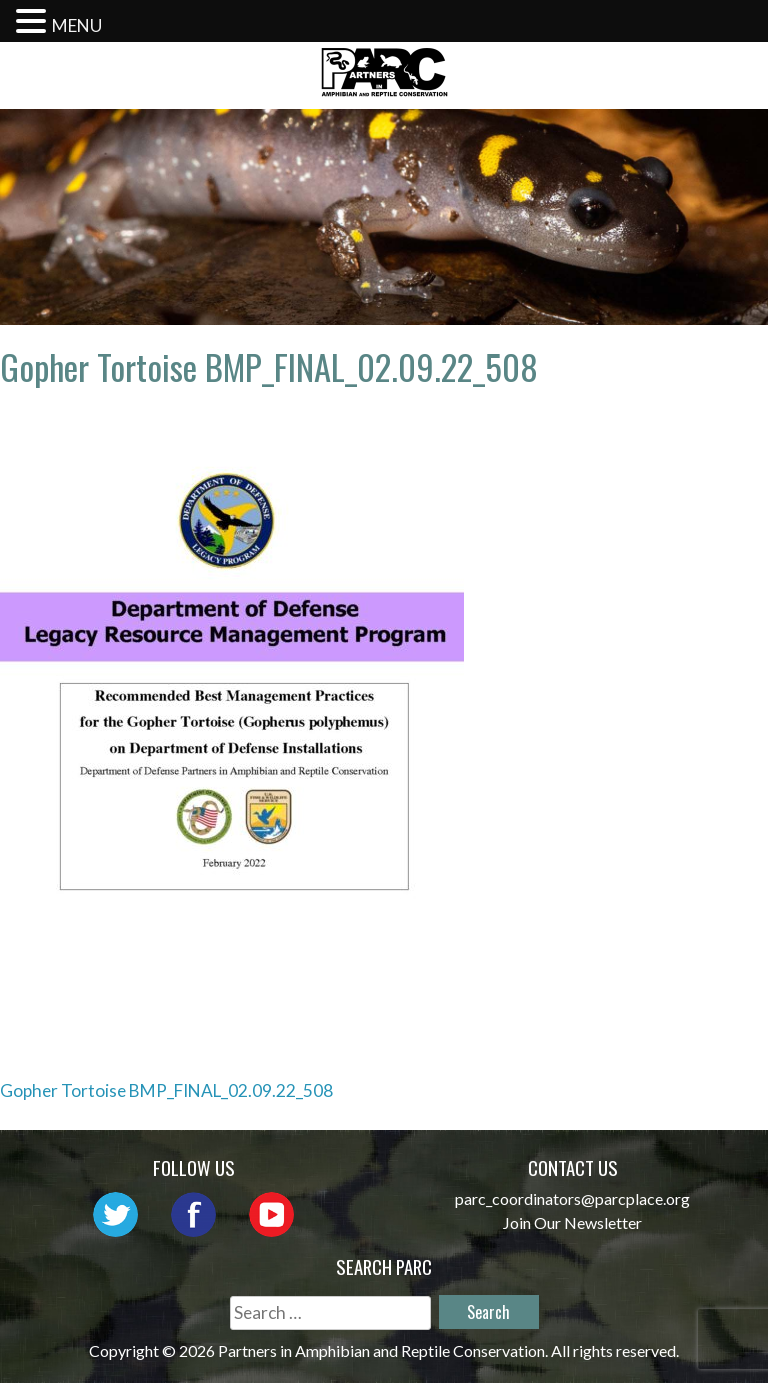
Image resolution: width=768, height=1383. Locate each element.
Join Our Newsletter (572, 1222)
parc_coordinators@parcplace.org (572, 1198)
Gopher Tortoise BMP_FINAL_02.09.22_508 (166, 1090)
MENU (77, 25)
